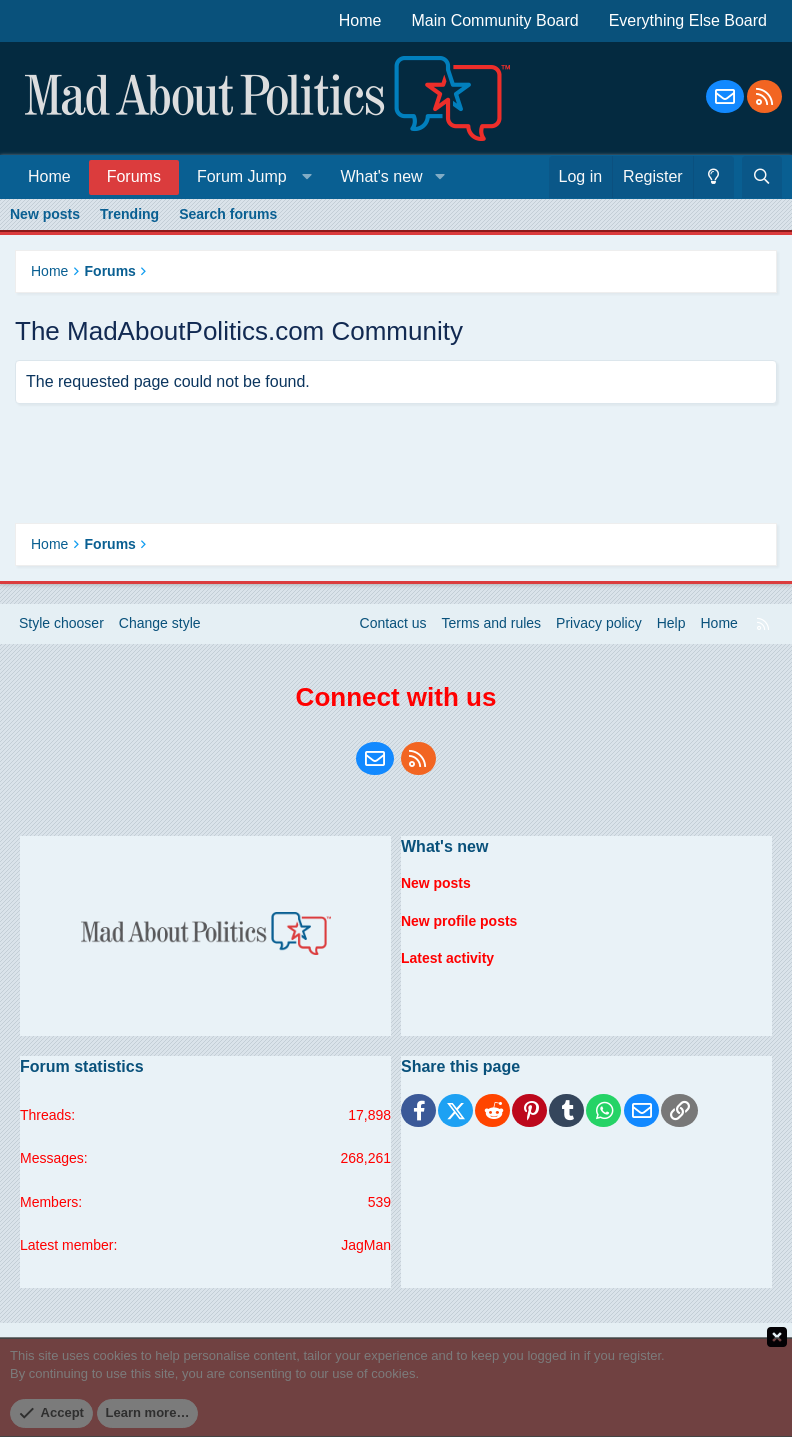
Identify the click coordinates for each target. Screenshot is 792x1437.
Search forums (228, 214)
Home (360, 20)
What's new (381, 176)
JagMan (366, 1245)
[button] (250, 176)
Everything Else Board (688, 20)
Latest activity (447, 958)
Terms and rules (492, 623)
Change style (160, 623)
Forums (134, 176)
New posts (45, 214)
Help (671, 623)
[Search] (762, 177)
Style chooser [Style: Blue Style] (61, 623)
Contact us (393, 623)
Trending (129, 214)
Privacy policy (599, 623)
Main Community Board (495, 20)
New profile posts (459, 920)
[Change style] (713, 177)
